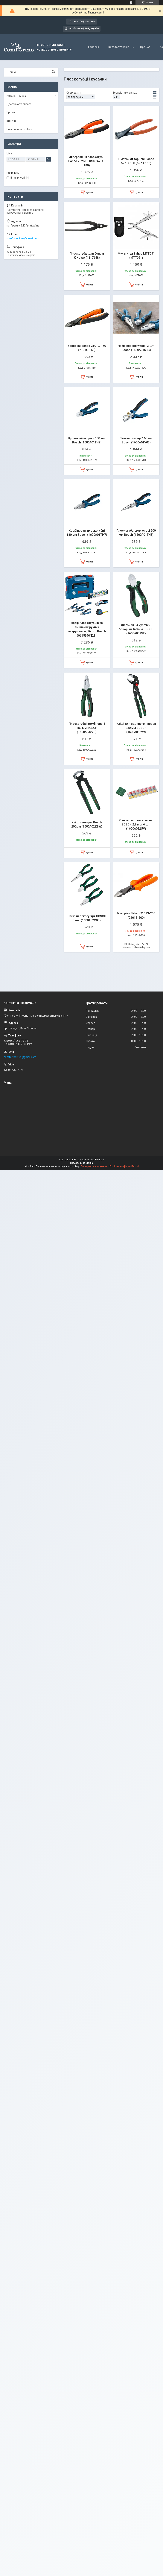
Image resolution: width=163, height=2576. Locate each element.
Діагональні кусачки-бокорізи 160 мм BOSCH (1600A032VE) (136, 629)
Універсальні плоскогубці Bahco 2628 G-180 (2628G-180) (86, 161)
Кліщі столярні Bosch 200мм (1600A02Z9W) (86, 824)
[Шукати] (53, 72)
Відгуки (11, 120)
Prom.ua (99, 1159)
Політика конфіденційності (124, 1166)
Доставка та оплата (19, 104)
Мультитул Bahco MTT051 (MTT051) (136, 255)
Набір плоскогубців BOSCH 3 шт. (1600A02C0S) (87, 918)
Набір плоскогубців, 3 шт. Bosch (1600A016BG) (136, 348)
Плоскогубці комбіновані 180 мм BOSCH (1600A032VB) (87, 728)
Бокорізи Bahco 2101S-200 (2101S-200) (136, 915)
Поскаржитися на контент (94, 1166)
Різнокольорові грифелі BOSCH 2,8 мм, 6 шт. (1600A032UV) (136, 825)
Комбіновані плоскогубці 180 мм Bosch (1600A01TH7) (87, 532)
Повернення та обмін (20, 129)
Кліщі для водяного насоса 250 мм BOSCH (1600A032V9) (136, 728)
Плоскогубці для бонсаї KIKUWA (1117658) (87, 255)
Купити (90, 192)
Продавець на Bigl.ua (81, 1163)
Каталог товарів (118, 46)
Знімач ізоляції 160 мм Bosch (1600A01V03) (136, 440)
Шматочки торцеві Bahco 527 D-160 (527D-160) (136, 161)
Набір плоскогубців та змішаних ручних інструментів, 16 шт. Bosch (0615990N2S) (87, 629)
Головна (93, 46)
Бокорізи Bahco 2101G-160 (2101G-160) (87, 348)
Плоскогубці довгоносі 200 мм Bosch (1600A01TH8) (136, 532)
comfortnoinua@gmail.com (23, 238)
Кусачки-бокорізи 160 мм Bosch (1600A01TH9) (86, 440)
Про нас (145, 46)
